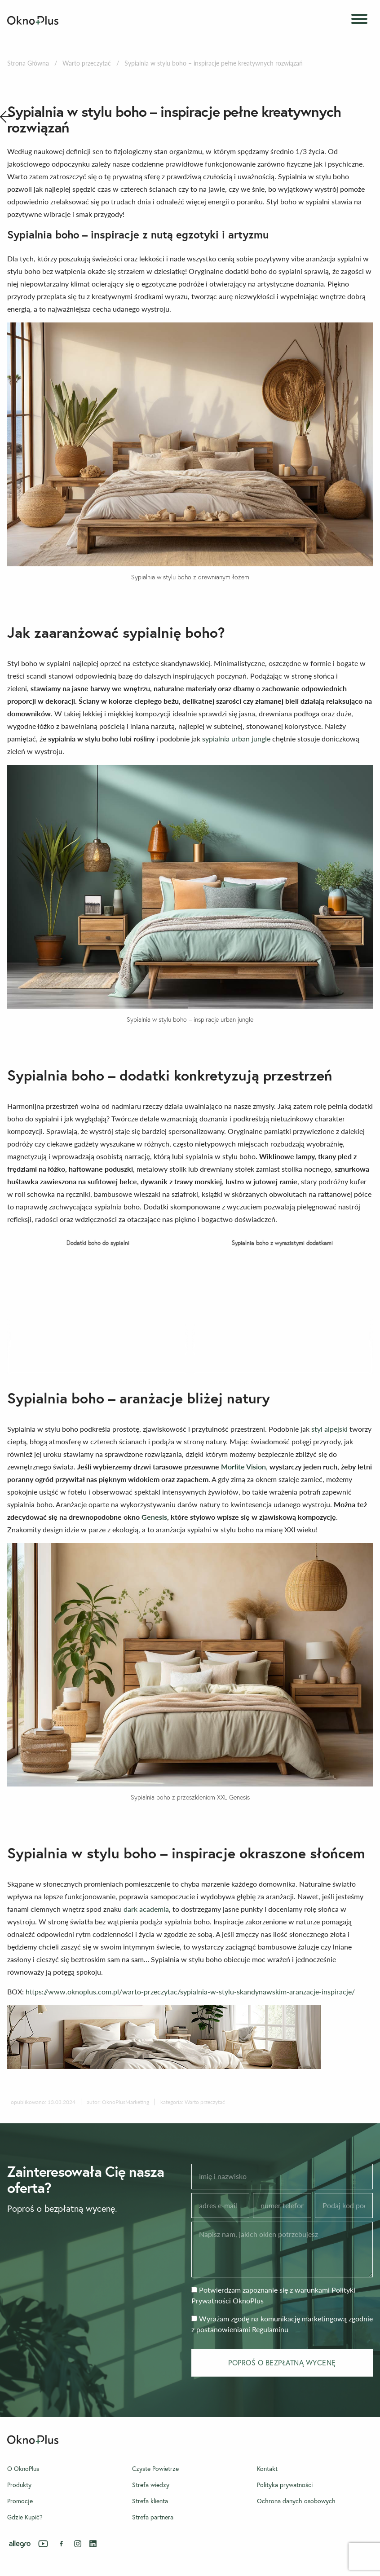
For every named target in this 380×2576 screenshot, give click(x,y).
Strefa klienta (150, 2501)
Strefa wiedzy (150, 2485)
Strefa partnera (152, 2517)
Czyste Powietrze (155, 2469)
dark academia (146, 1909)
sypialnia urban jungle (236, 738)
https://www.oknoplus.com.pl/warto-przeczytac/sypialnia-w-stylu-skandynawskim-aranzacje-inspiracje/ (190, 1991)
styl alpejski (329, 1429)
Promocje (20, 2501)
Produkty (19, 2485)
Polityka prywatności (285, 2485)
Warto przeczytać (86, 63)
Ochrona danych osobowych (296, 2501)
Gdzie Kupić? (25, 2517)
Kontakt (267, 2469)
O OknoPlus (23, 2469)
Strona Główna (28, 63)
